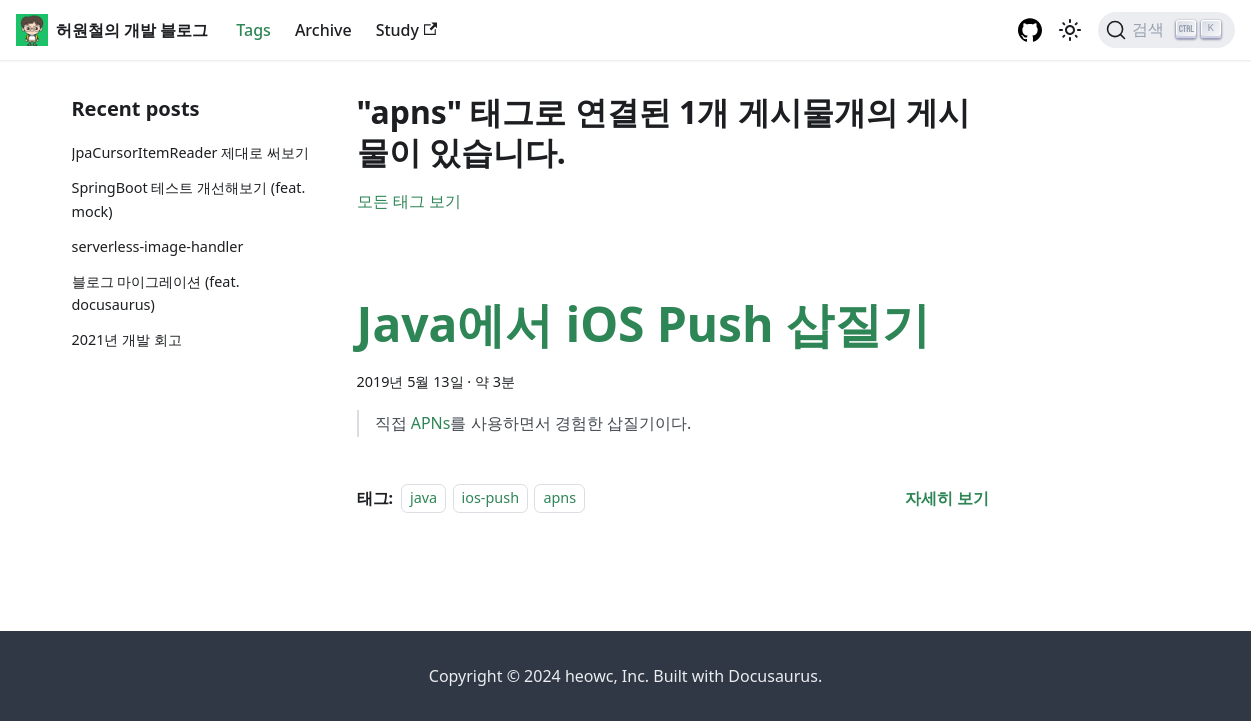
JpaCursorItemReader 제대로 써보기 (191, 152)
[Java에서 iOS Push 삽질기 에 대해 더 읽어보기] (947, 498)
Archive (323, 30)
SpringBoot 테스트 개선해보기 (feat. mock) (189, 199)
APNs (431, 423)
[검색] (1166, 30)
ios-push (490, 498)
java (423, 498)
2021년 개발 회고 (127, 339)
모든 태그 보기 (409, 201)
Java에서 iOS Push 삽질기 (643, 323)
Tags (253, 30)
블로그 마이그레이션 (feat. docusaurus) (156, 293)
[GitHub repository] (1030, 30)
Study (407, 30)
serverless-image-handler (158, 246)
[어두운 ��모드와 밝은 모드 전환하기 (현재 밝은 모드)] (1070, 30)
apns (559, 498)
